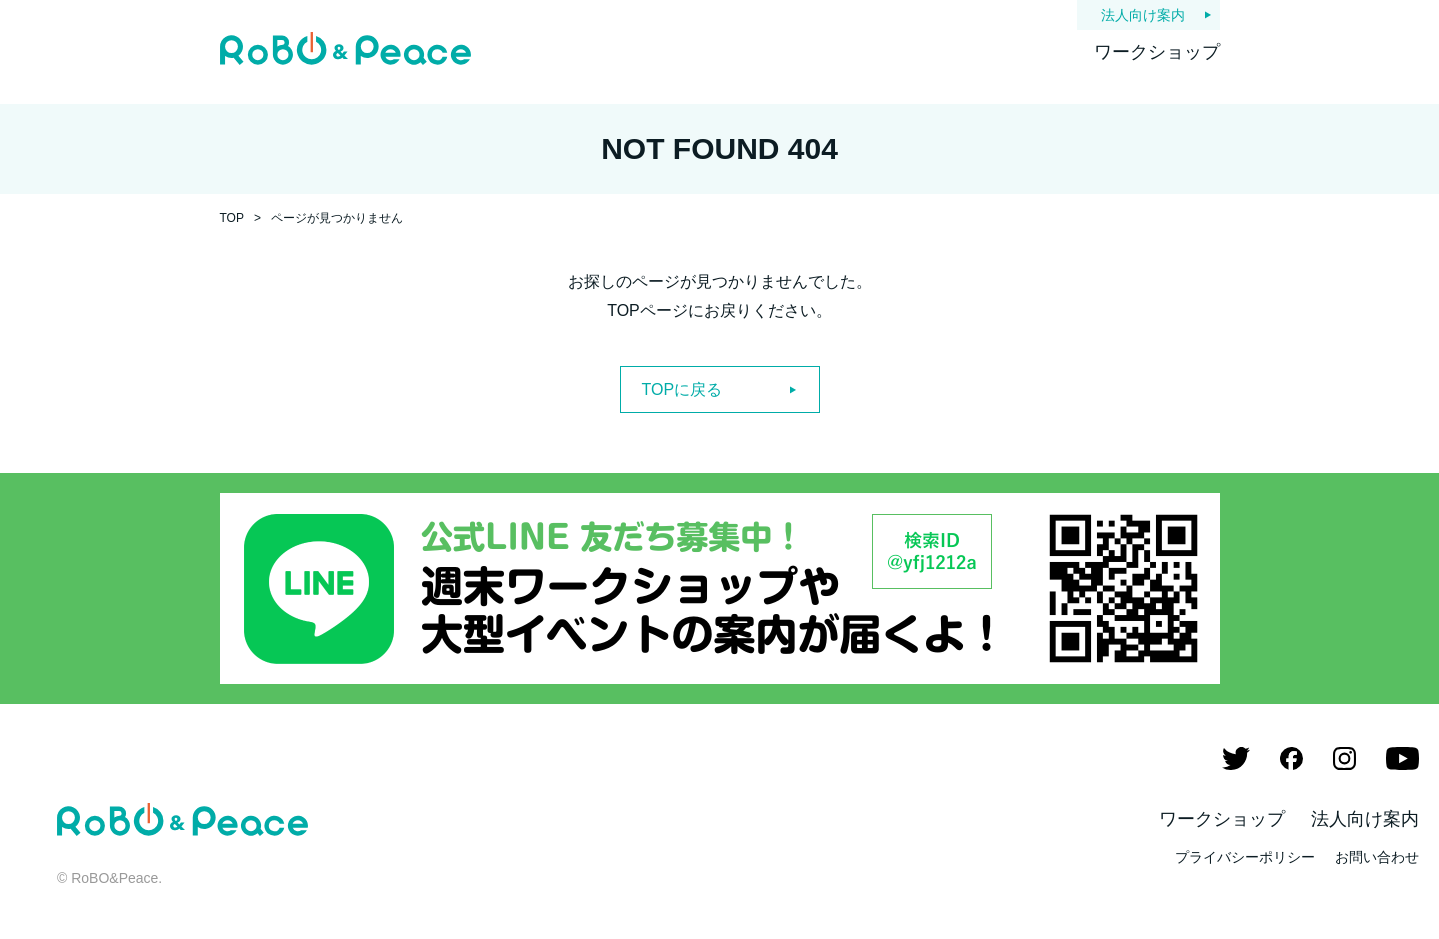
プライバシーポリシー (1245, 857)
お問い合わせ (1377, 857)
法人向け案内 (1143, 15)
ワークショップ (1157, 52)
